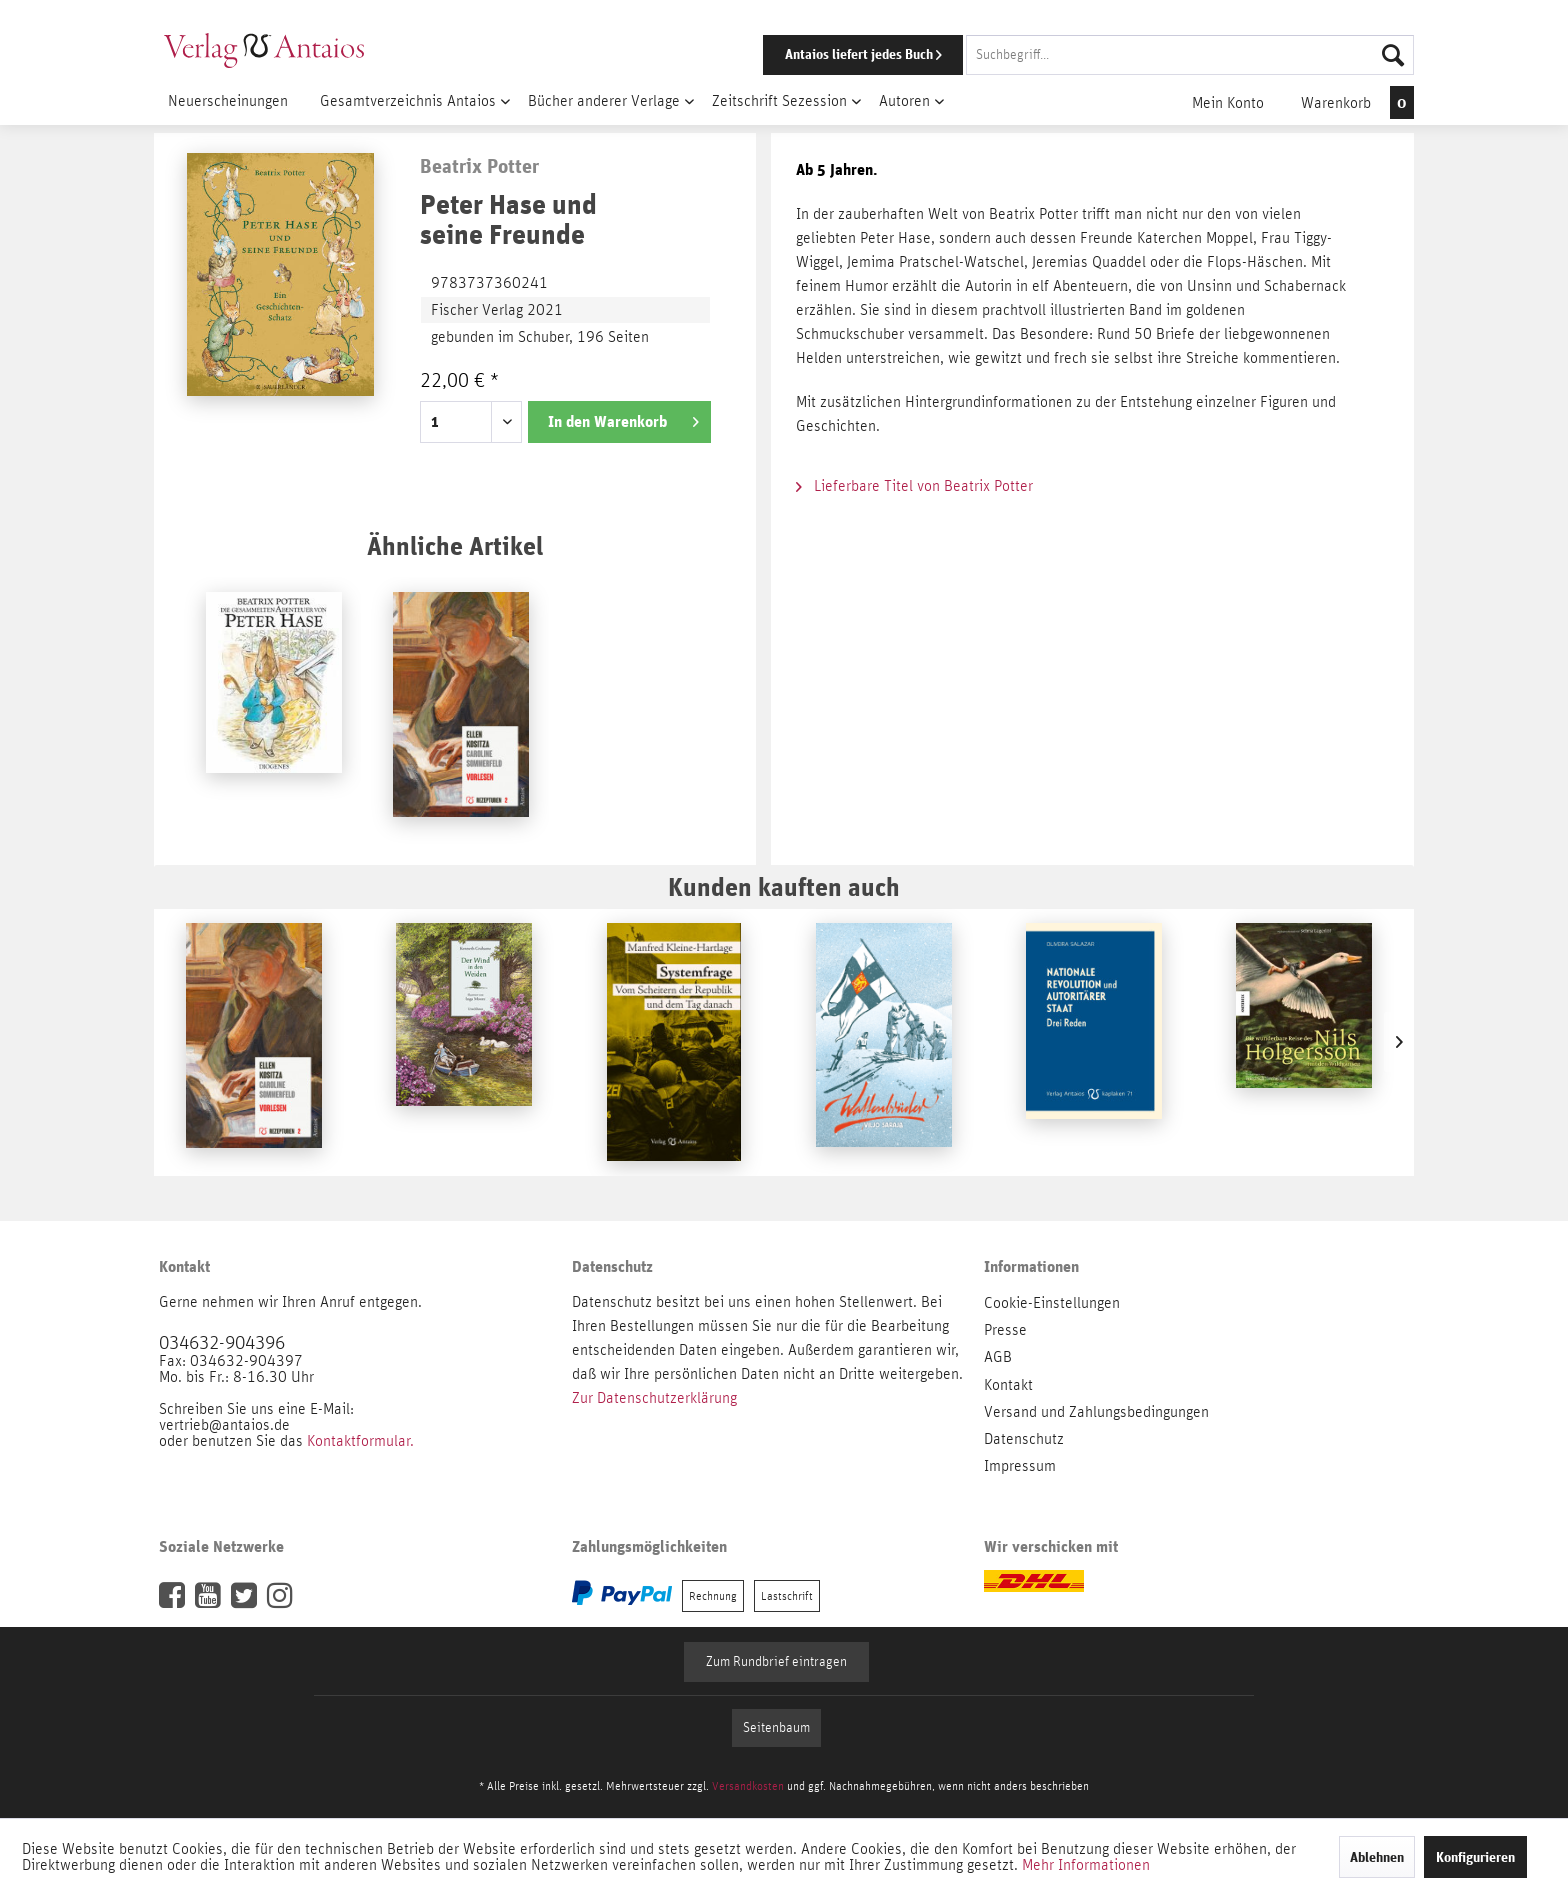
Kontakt (1008, 1385)
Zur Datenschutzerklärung (654, 1398)
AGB (998, 1357)
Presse (1005, 1330)
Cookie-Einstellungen (1052, 1303)
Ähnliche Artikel (455, 545)
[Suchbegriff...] (1190, 55)
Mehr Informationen (1086, 1865)
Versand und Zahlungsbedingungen (1096, 1412)
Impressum (1020, 1466)
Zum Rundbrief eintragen (776, 1662)
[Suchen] (1393, 55)
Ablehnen (1377, 1857)
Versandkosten (748, 1786)
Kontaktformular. (360, 1441)
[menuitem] (1061, 55)
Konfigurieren (1475, 1857)
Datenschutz (1024, 1439)
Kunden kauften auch (784, 886)
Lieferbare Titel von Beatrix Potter (914, 486)
